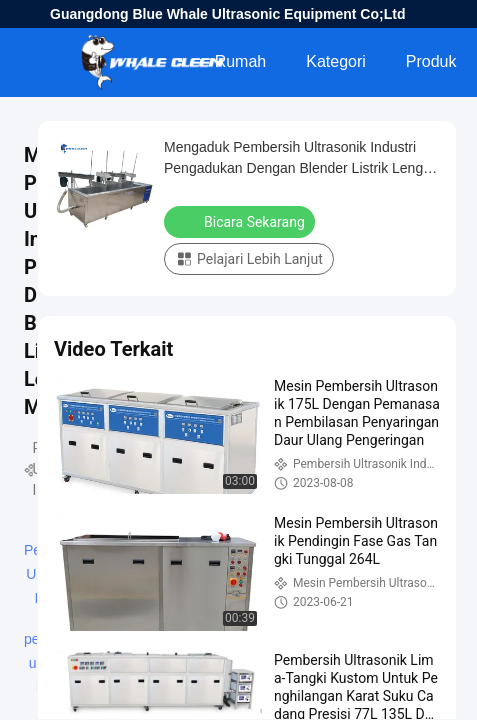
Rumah (241, 61)
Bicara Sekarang (241, 221)
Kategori (336, 61)
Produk (431, 61)
